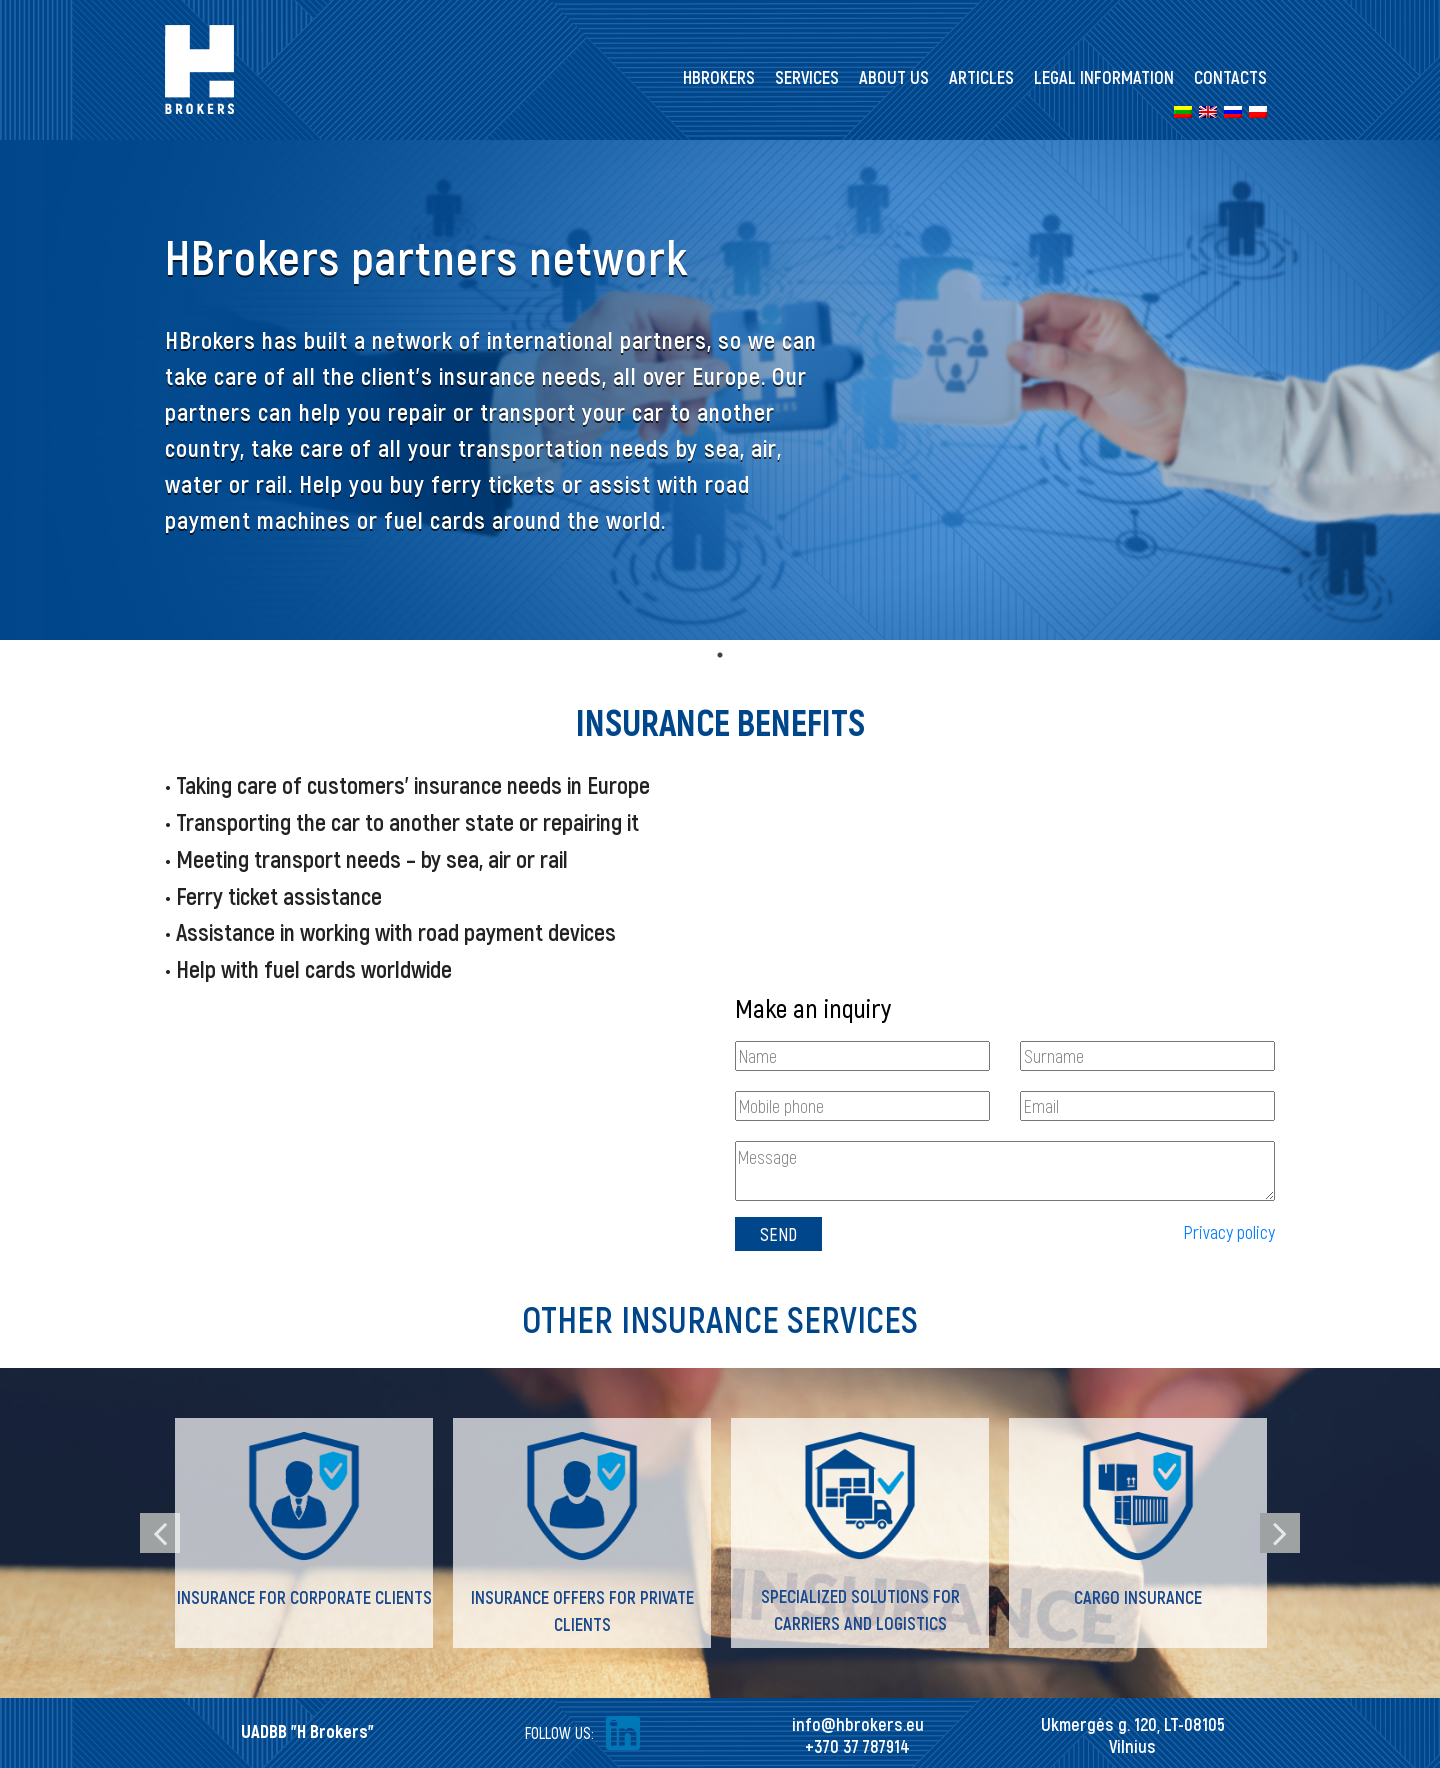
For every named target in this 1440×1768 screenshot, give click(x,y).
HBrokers (719, 77)
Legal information (1104, 77)
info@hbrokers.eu (858, 1724)
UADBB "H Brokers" (307, 1731)
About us (894, 77)
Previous (160, 1533)
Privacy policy (1229, 1232)
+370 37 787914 (857, 1746)
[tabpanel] (720, 390)
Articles (981, 77)
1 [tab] (720, 655)
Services (807, 77)
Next (1280, 1533)
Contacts (1230, 77)
